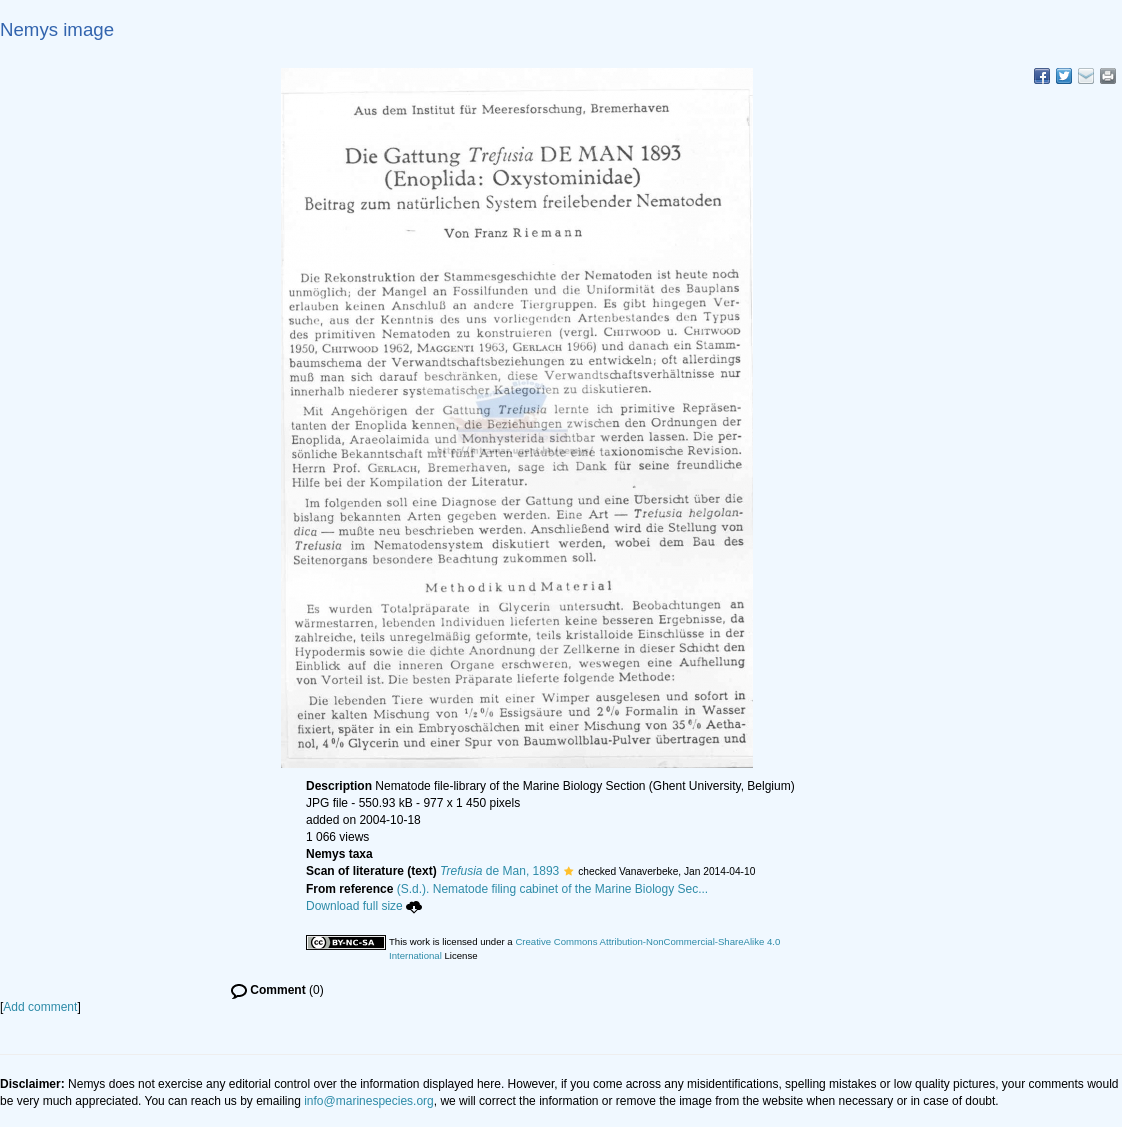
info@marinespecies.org (369, 1101)
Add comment (40, 1007)
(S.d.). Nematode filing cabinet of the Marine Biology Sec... (553, 889)
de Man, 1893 (499, 871)
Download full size (364, 906)
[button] (568, 871)
